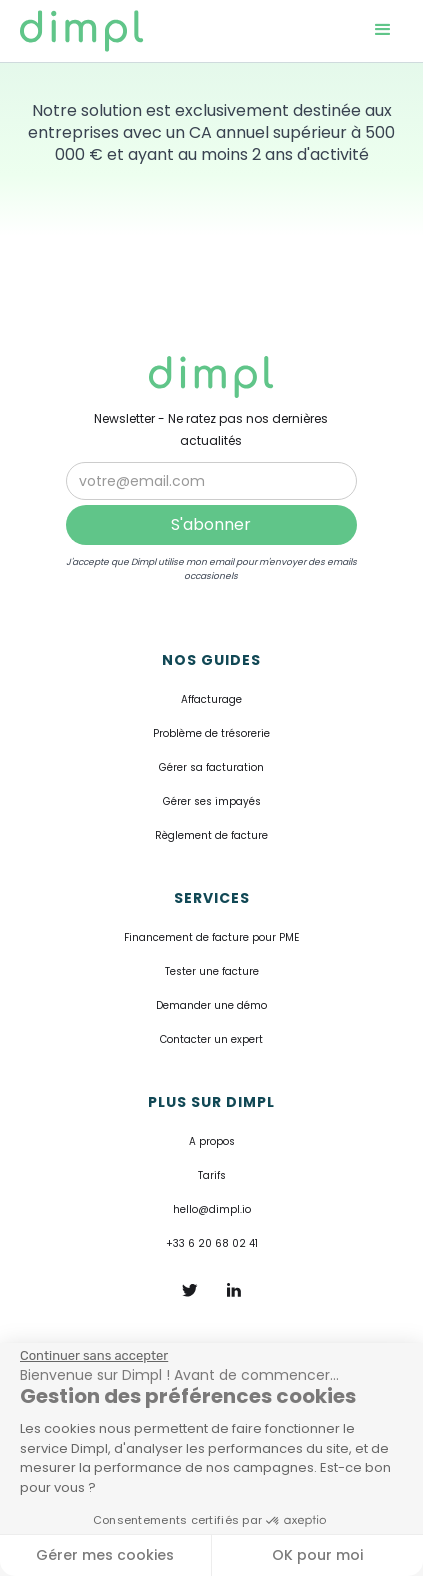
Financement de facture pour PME (211, 937)
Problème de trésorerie (211, 733)
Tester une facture (212, 971)
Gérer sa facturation (211, 767)
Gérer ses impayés (212, 801)
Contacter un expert (211, 1039)
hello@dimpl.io (212, 1209)
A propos (212, 1141)
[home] (92, 31)
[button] (383, 31)
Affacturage (211, 699)
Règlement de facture (211, 835)
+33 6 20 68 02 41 (212, 1243)
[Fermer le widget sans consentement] (94, 1356)
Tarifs (212, 1175)
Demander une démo (211, 1005)
